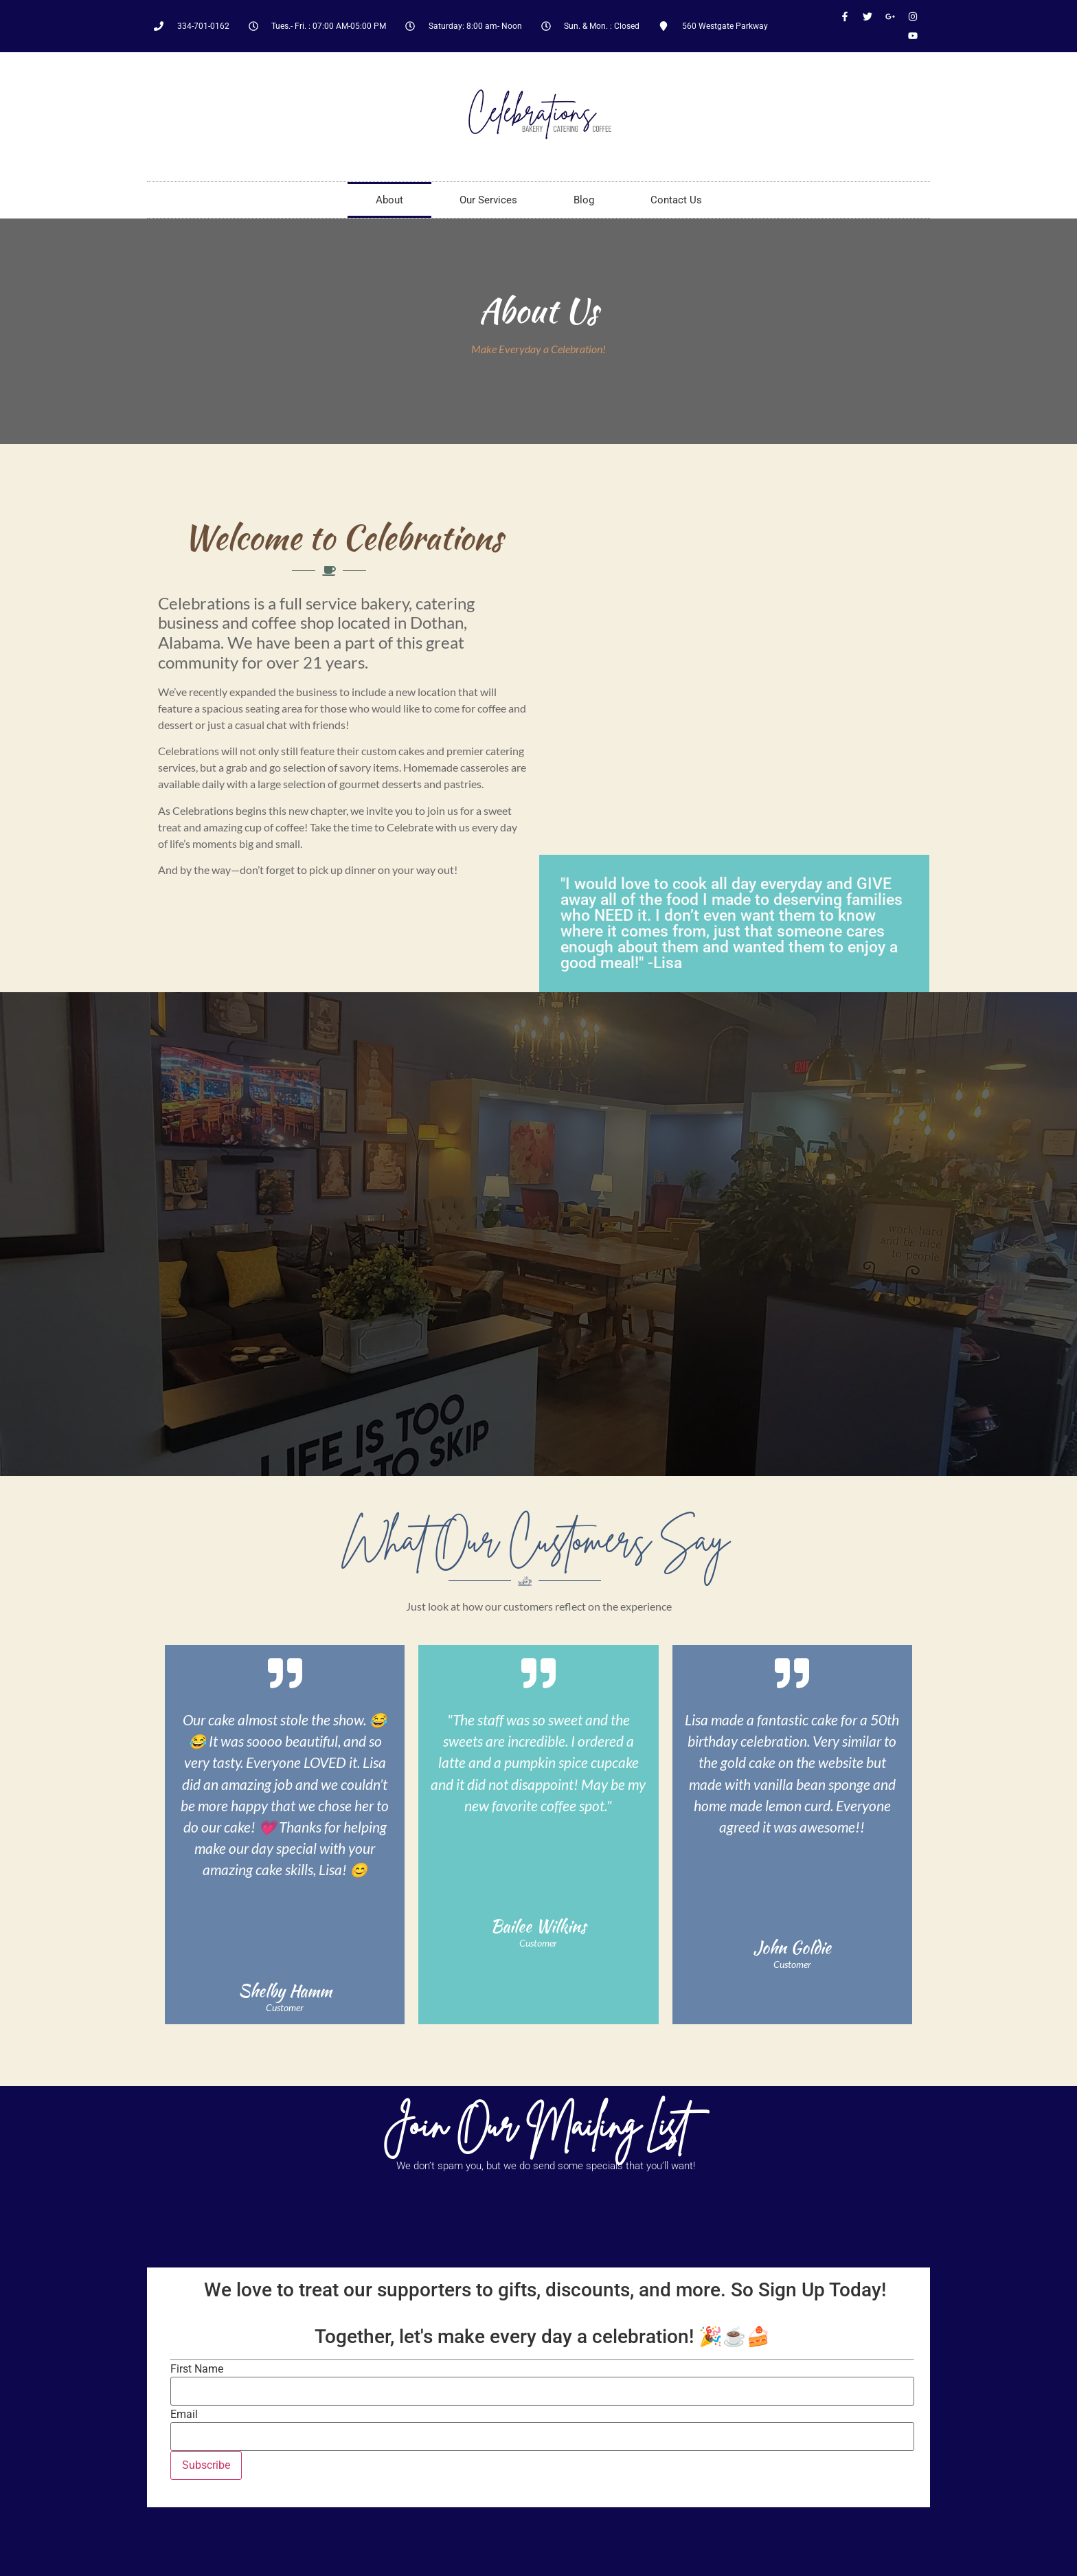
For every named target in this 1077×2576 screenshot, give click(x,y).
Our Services (488, 200)
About (389, 200)
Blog (584, 200)
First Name (196, 2369)
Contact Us (676, 200)
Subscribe (206, 2465)
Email (184, 2414)
